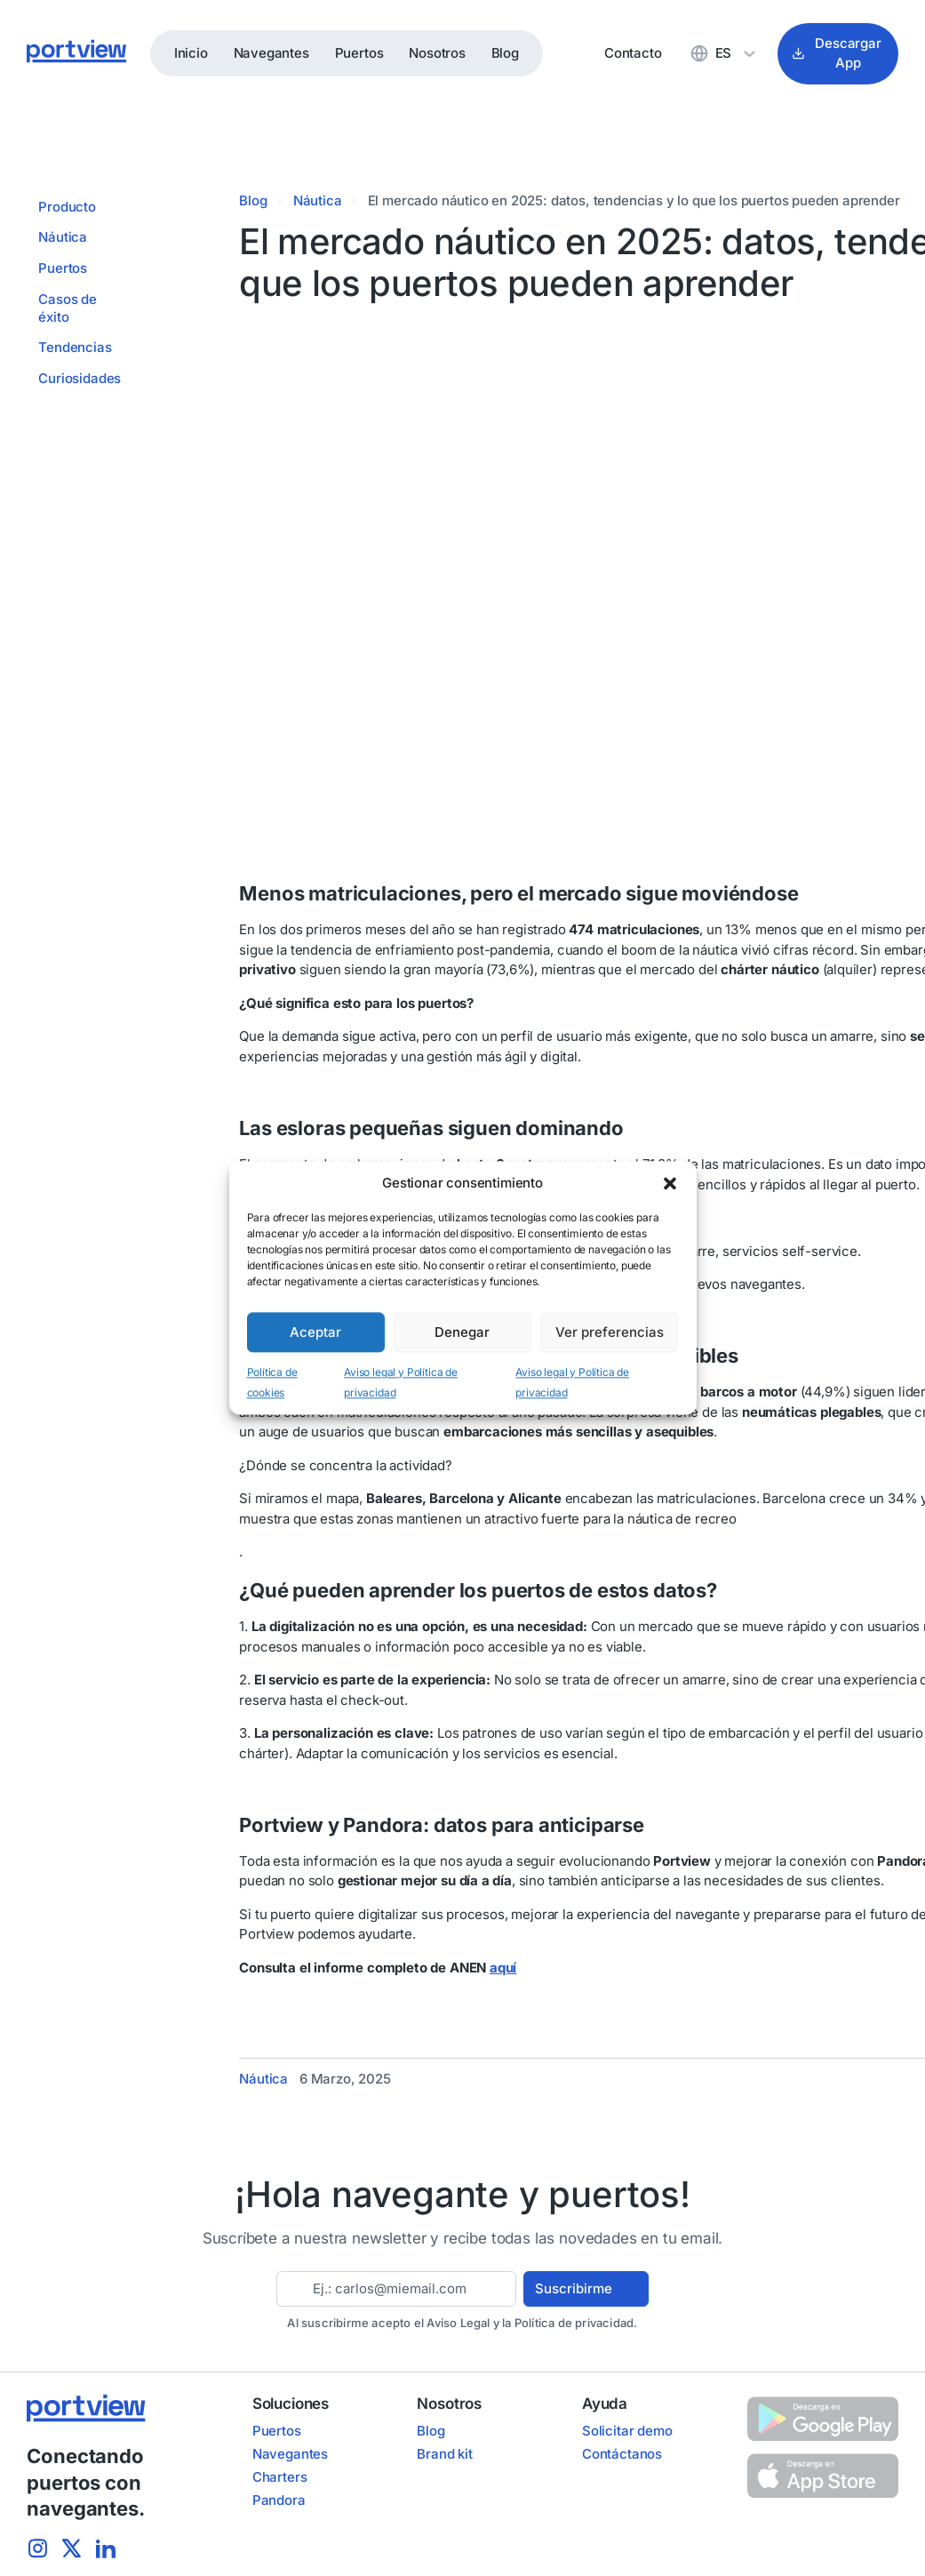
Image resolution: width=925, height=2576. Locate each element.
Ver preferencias (609, 1332)
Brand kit (444, 2453)
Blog (505, 52)
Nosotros (437, 52)
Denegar (462, 1332)
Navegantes (271, 52)
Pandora (279, 2500)
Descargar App (836, 53)
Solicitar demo (627, 2430)
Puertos (359, 52)
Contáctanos (622, 2453)
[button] (670, 1183)
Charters (279, 2476)
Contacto (633, 52)
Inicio (191, 52)
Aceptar (315, 1332)
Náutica (317, 200)
